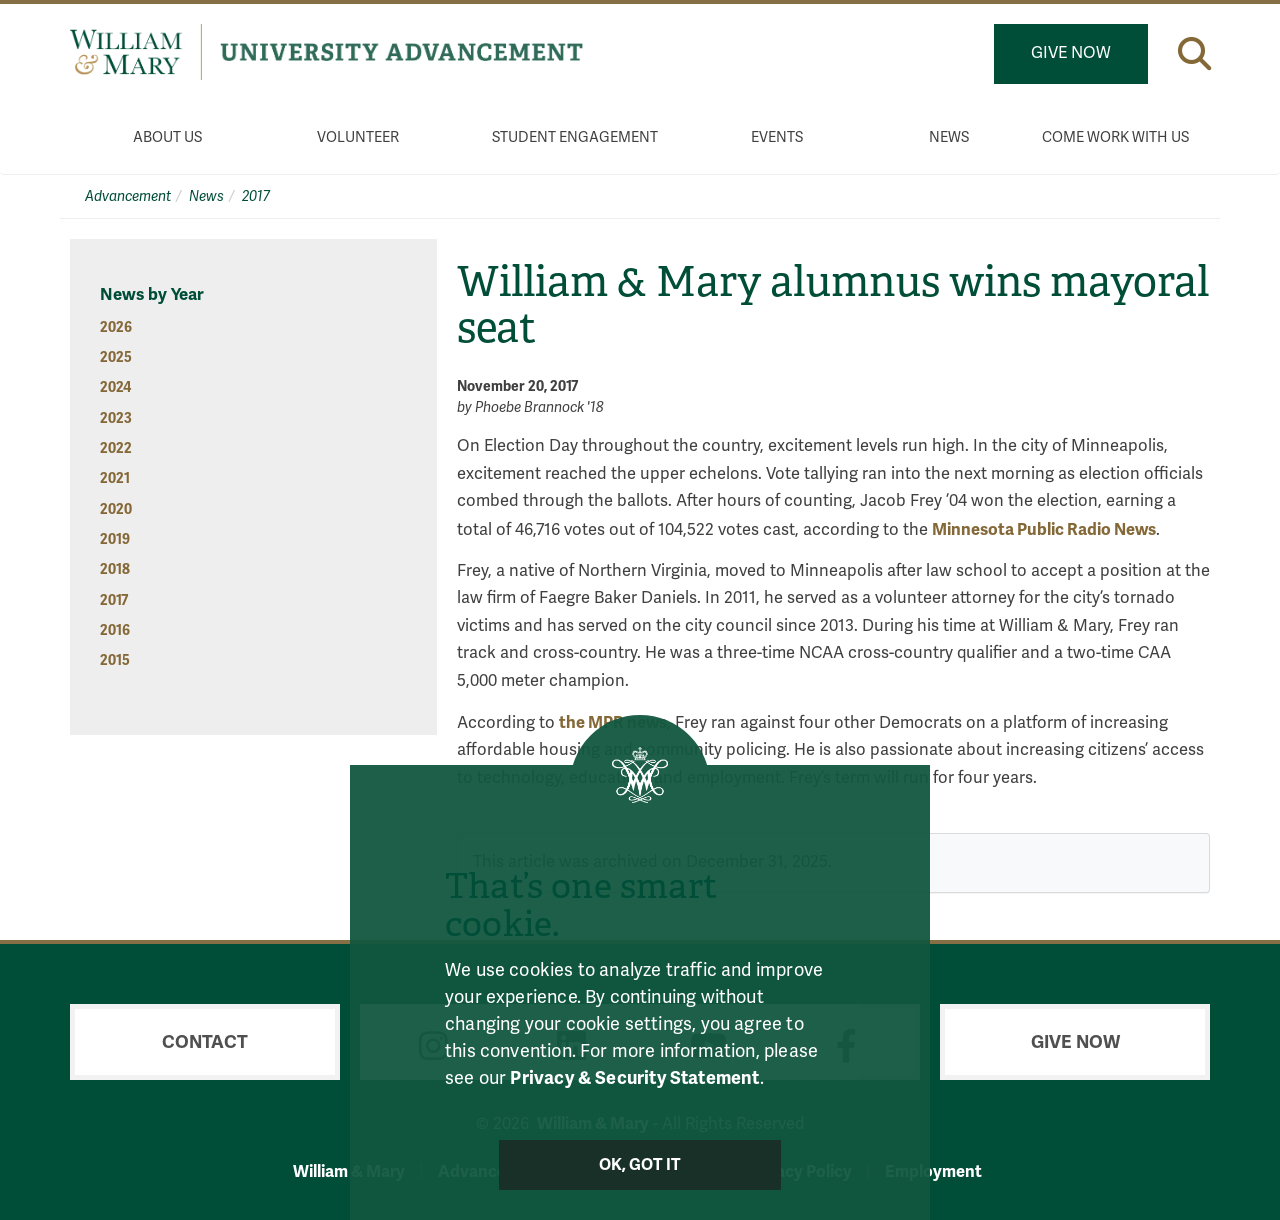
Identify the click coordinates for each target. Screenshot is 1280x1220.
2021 (115, 478)
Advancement (128, 196)
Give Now (1071, 53)
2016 (115, 630)
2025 (116, 357)
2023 (116, 418)
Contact (205, 1042)
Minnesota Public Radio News (1044, 529)
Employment (933, 1171)
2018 (115, 569)
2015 (115, 660)
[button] (1194, 53)
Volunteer (358, 137)
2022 (116, 448)
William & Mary (349, 1171)
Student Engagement (575, 137)
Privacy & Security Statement (634, 1078)
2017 (256, 196)
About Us (167, 137)
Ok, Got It (640, 1165)
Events (777, 137)
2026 (116, 327)
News (949, 137)
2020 (116, 509)
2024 (115, 387)
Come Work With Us (1115, 137)
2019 (115, 539)
